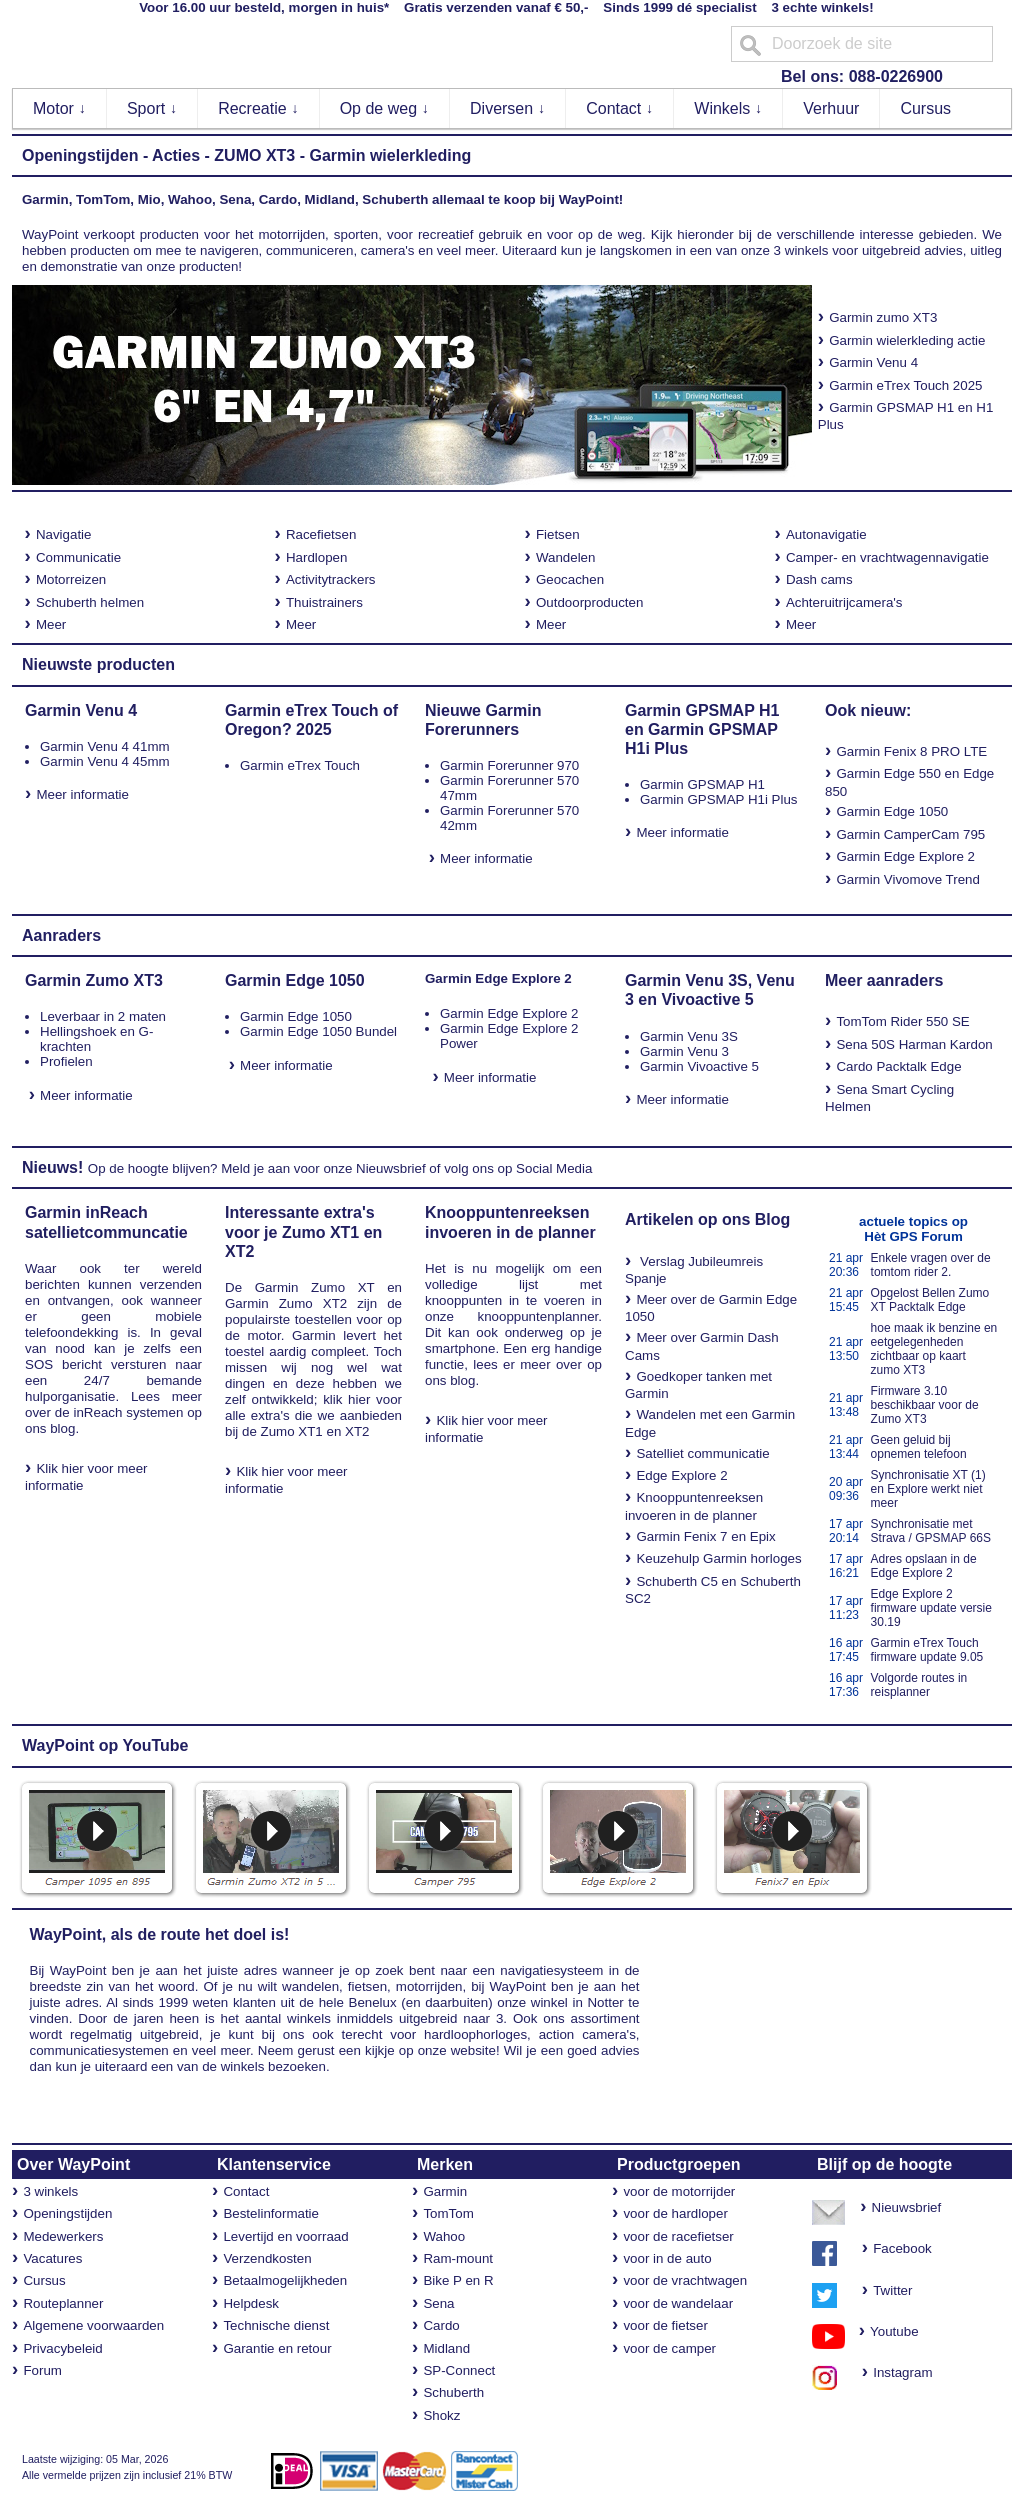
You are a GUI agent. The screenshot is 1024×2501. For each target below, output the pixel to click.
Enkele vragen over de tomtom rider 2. (931, 1265)
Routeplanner (63, 2303)
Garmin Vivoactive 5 (699, 1066)
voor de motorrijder (679, 2191)
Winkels (728, 108)
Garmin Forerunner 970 (509, 765)
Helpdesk (251, 2303)
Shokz (441, 2415)
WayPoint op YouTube (105, 1745)
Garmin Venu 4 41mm (105, 746)
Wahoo (444, 2236)
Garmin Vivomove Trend (907, 879)
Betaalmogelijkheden (285, 2280)
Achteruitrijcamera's (844, 602)
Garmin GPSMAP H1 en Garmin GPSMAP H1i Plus (702, 729)
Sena (438, 2303)
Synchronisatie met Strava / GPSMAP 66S (931, 1531)
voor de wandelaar (678, 2303)
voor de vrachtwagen (685, 2280)
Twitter (892, 2290)
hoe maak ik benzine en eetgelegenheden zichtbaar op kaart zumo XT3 (934, 1349)
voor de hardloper (675, 2213)
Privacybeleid (62, 2348)
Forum (42, 2370)
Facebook (902, 2248)
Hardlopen (317, 557)
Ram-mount (458, 2258)
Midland (446, 2348)
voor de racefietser (678, 2236)
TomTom (448, 2213)
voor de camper (669, 2348)
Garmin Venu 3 (684, 1051)
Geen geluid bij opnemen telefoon (919, 1447)
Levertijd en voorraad (285, 2236)
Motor (59, 108)
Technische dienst (276, 2325)
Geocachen (570, 579)
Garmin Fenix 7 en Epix (705, 1536)
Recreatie (258, 108)
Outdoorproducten (589, 602)
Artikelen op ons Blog (707, 1219)
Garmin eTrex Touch (300, 765)
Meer (51, 624)
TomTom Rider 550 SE (902, 1021)
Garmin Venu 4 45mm (105, 761)
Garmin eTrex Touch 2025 (905, 385)
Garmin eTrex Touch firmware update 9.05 (927, 1650)
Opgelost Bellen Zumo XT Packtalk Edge (930, 1300)
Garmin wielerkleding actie (907, 340)
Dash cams (819, 579)
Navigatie (64, 534)
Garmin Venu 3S (689, 1036)
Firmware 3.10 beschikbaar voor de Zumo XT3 (925, 1405)
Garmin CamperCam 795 (910, 834)
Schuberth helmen (90, 602)
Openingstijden (80, 155)
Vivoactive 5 (707, 999)
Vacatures (52, 2258)
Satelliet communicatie (702, 1453)
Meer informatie (82, 794)
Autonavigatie (826, 534)
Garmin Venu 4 (873, 362)
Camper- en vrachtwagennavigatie (887, 557)
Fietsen (558, 534)
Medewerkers (63, 2236)
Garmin (445, 2191)
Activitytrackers (331, 579)
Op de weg (385, 108)
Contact (620, 108)
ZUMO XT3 (254, 155)
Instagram (897, 2372)
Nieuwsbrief (391, 1168)
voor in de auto (667, 2258)
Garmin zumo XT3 (878, 317)
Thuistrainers (324, 602)
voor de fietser (665, 2325)
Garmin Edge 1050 (892, 811)
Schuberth (453, 2392)
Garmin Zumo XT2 (286, 1303)
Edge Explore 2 (681, 1475)
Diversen (508, 108)
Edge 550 (912, 773)
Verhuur (831, 108)
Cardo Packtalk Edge (898, 1066)
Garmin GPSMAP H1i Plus (719, 799)
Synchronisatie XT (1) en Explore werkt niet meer (928, 1489)
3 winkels (50, 2191)
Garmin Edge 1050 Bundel (318, 1031)
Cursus (925, 108)
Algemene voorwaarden (93, 2325)
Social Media (554, 1168)
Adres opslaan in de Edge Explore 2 (924, 1566)
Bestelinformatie (271, 2213)
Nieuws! (52, 1167)
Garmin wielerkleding (390, 155)
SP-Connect (459, 2370)
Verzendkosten (267, 2258)
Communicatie (78, 557)
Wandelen (566, 557)
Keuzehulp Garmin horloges (718, 1558)
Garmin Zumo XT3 (94, 980)
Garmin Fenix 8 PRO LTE (911, 751)
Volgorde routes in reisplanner (919, 1685)
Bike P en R (458, 2280)
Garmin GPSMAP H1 (702, 784)
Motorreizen (71, 579)
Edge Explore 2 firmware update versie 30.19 (931, 1608)
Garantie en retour (277, 2348)
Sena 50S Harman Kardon (914, 1044)
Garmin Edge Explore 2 (905, 856)
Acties (176, 155)
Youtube (887, 2331)
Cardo (441, 2325)
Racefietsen (321, 534)
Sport (152, 108)
